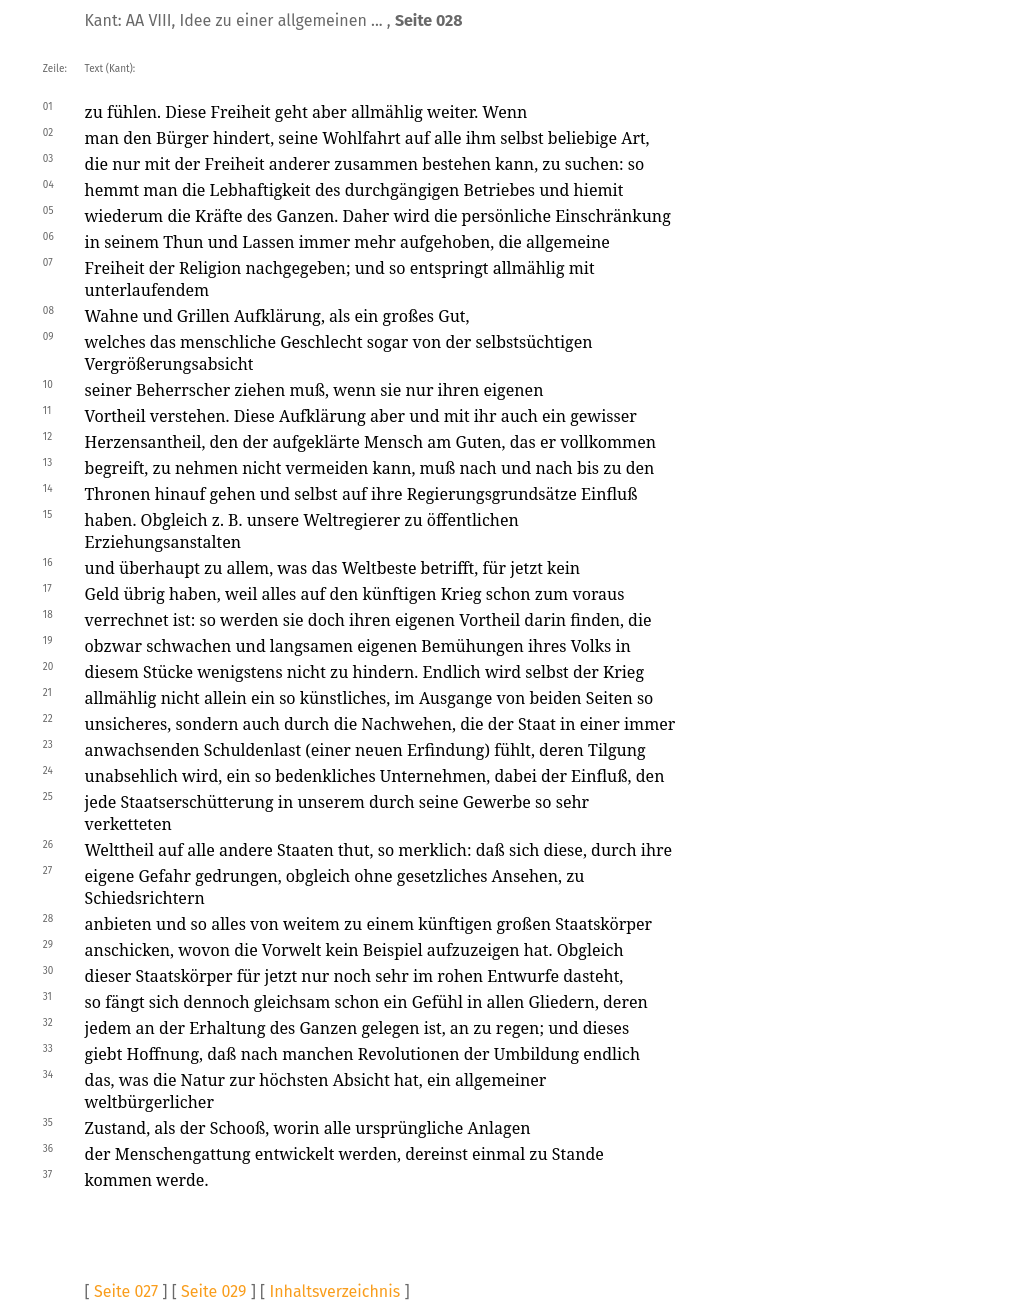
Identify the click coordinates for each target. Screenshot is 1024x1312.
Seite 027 (126, 1291)
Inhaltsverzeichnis (334, 1291)
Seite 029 (213, 1291)
